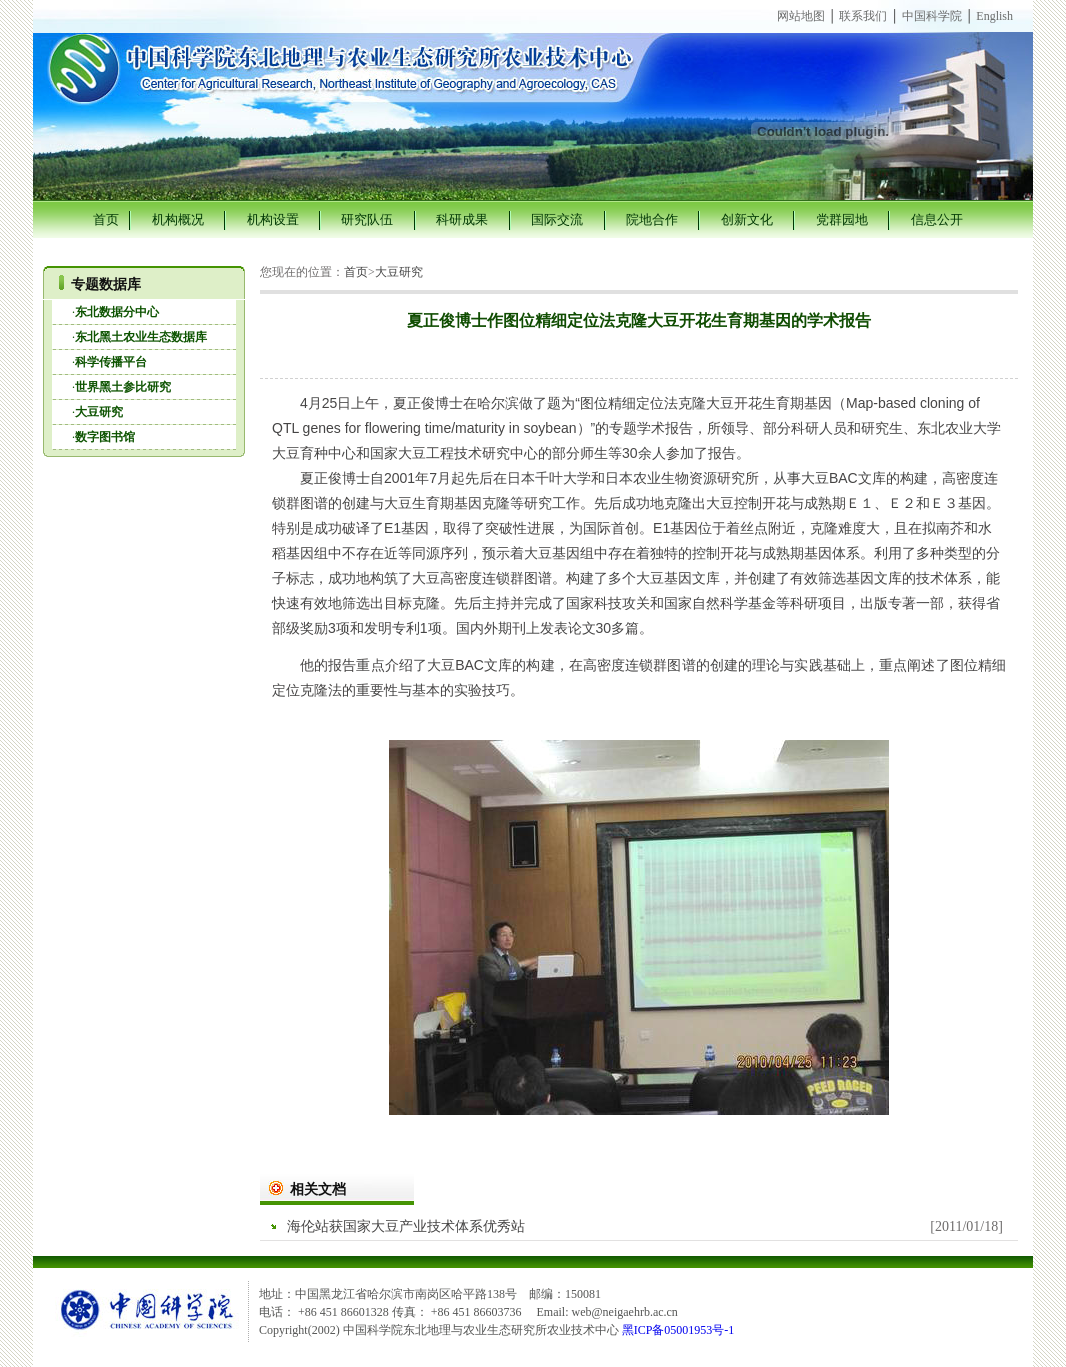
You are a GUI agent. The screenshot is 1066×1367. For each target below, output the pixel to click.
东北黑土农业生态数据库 (141, 337)
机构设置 (273, 219)
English (994, 16)
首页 (106, 219)
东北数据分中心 (117, 312)
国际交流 (557, 219)
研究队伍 (367, 219)
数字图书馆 (105, 437)
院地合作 (652, 219)
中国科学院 (932, 16)
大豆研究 (99, 412)
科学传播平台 (111, 362)
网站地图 (801, 16)
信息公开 (937, 219)
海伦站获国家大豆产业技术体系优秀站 (406, 1226)
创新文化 (747, 219)
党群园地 (842, 219)
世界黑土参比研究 (123, 387)
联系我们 (863, 16)
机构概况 (178, 219)
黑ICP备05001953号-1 (678, 1330)
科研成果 (462, 219)
